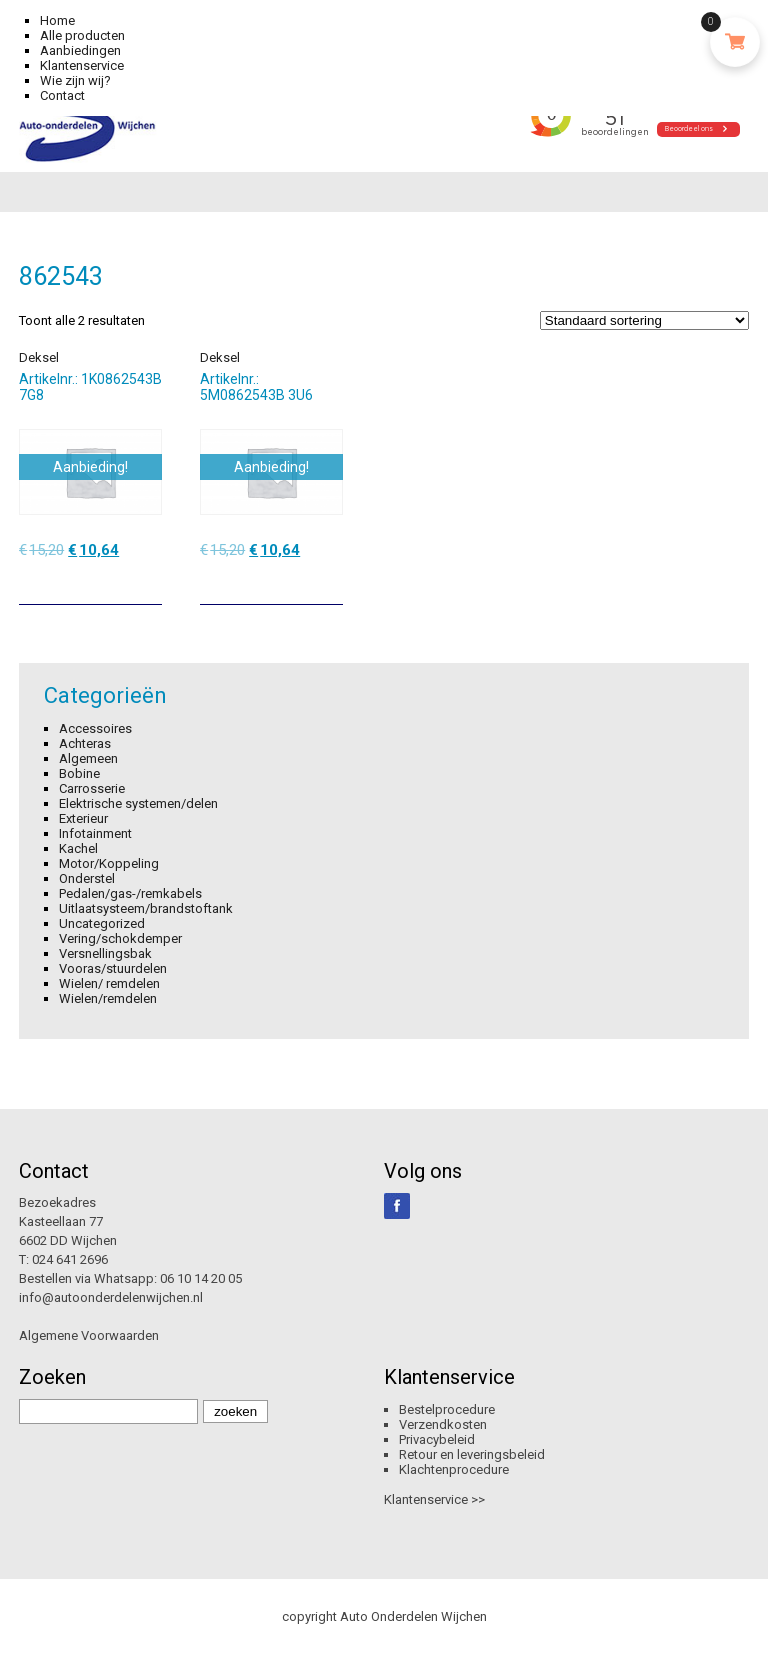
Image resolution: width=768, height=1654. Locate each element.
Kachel (78, 848)
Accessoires (95, 728)
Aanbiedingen (80, 50)
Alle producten (82, 35)
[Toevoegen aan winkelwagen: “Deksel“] (149, 582)
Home (57, 20)
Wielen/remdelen (108, 998)
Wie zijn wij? (75, 80)
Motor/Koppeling (109, 863)
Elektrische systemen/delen (138, 803)
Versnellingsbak (105, 953)
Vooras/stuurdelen (113, 968)
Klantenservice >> (434, 1499)
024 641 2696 (70, 1259)
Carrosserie (92, 788)
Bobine (79, 773)
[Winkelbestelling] (644, 320)
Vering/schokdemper (120, 938)
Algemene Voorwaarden (89, 1335)
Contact (62, 95)
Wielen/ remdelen (109, 983)
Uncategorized (102, 923)
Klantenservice (82, 65)
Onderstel (87, 878)
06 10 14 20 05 (201, 1278)
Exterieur (83, 818)
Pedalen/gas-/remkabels (130, 893)
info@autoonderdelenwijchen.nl (111, 1297)
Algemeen (88, 758)
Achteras (85, 743)
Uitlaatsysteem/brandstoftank (146, 908)
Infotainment (95, 833)
